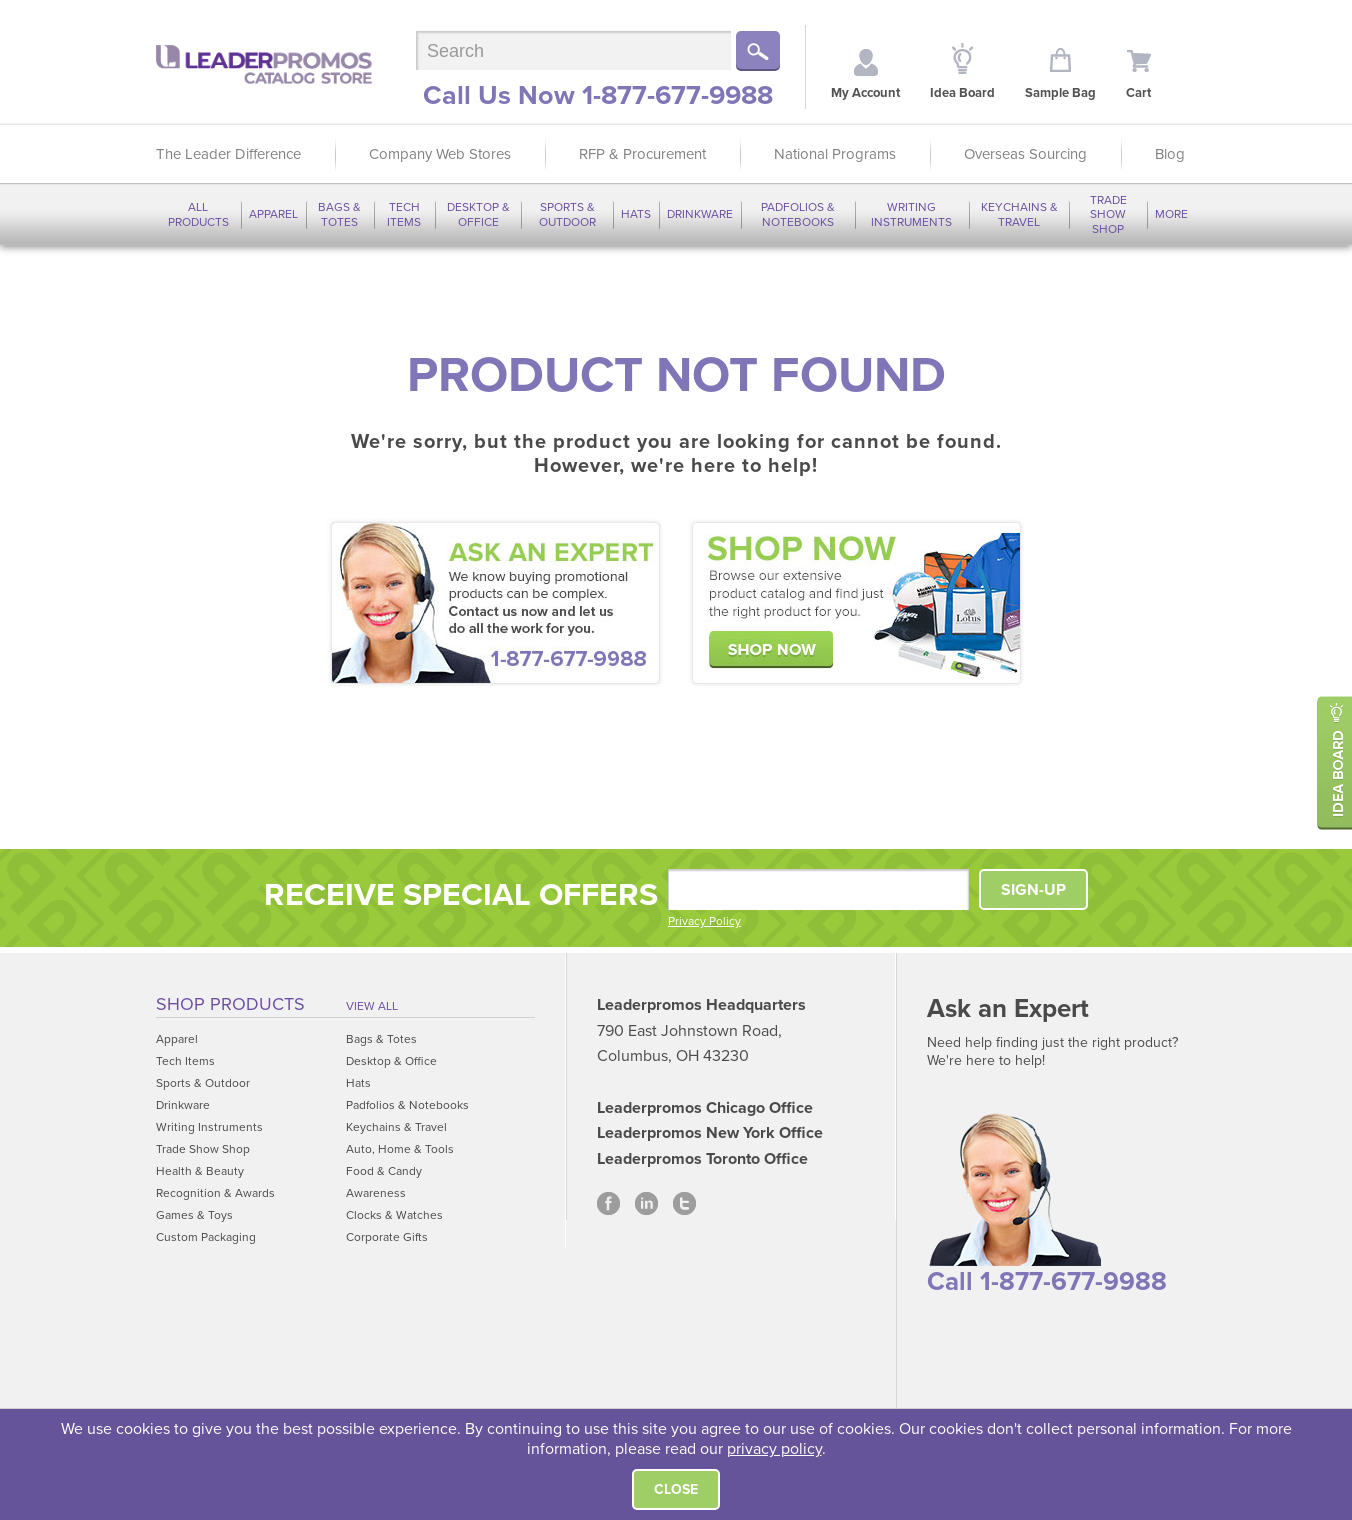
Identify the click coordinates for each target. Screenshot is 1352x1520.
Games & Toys (194, 1215)
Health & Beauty (200, 1171)
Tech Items (404, 214)
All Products (198, 214)
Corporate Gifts (387, 1237)
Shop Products (230, 1004)
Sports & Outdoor (567, 214)
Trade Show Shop (1108, 214)
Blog (1170, 154)
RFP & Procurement (642, 154)
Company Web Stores (440, 154)
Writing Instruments (911, 214)
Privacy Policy (704, 921)
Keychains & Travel (1019, 214)
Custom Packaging (206, 1237)
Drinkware (700, 214)
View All (372, 1006)
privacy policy (774, 1449)
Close (676, 1489)
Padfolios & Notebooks (798, 214)
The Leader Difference (228, 154)
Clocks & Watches (394, 1215)
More (1171, 214)
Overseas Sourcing (1025, 154)
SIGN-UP (1033, 890)
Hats (636, 214)
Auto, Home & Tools (400, 1149)
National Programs (835, 154)
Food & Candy (384, 1171)
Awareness (376, 1193)
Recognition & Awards (215, 1193)
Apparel (273, 214)
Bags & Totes (339, 214)
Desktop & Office (478, 214)
